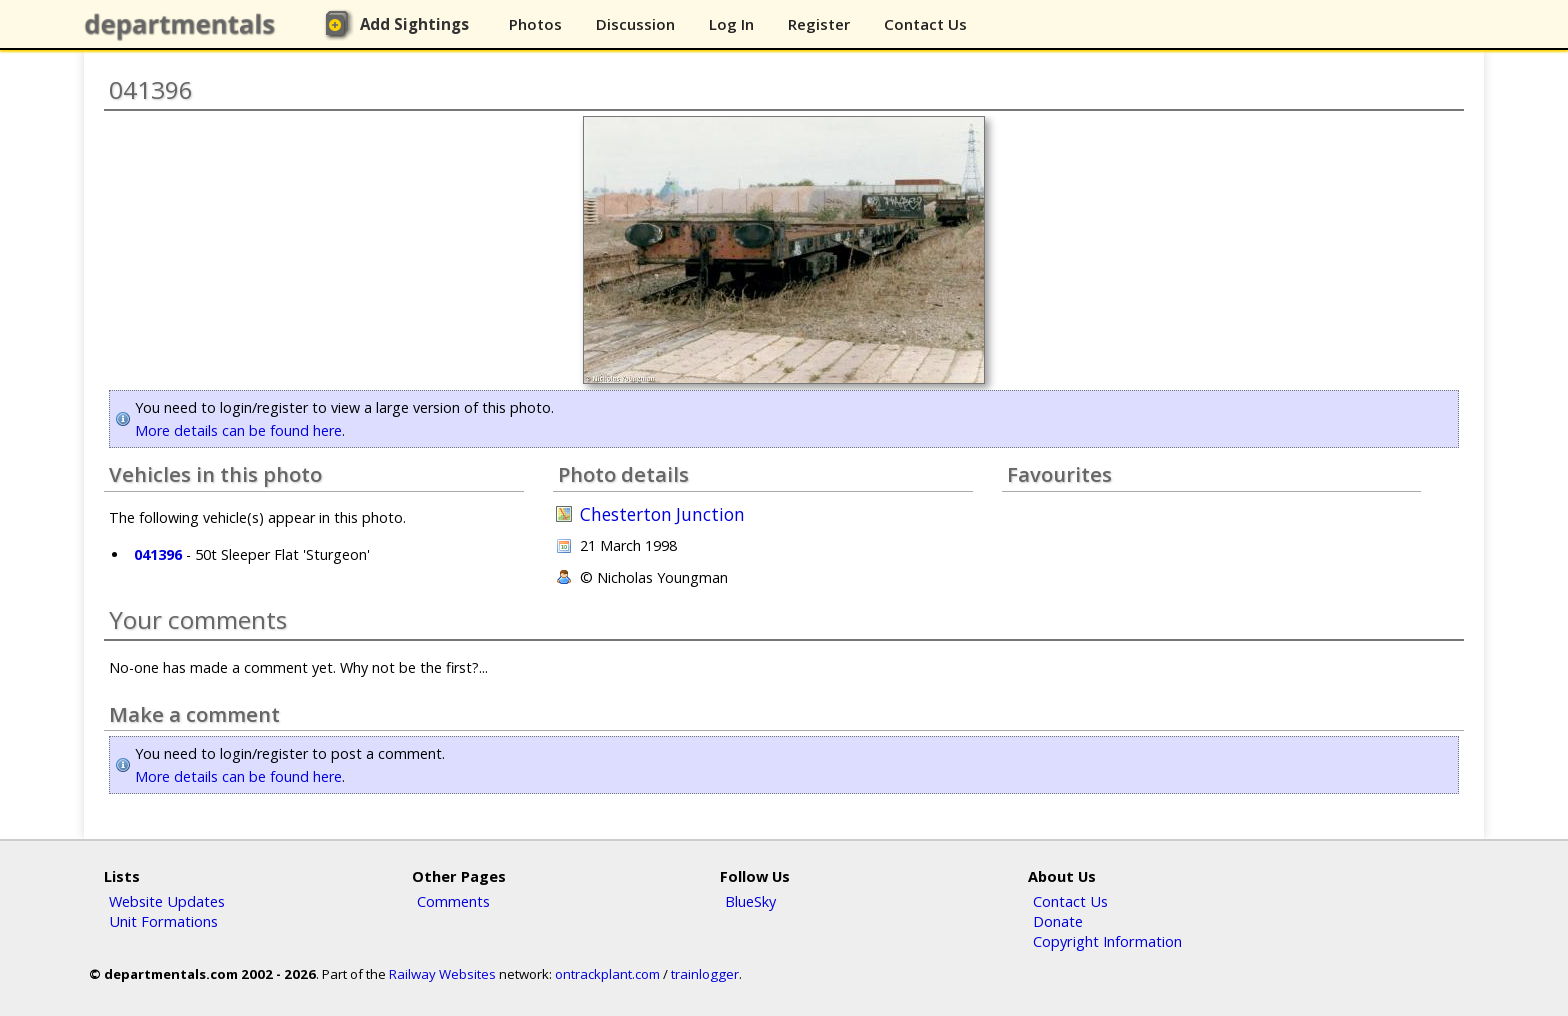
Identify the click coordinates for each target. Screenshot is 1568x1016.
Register (819, 24)
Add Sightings (414, 24)
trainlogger (705, 974)
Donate (1058, 921)
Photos (535, 24)
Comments (453, 901)
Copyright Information (1107, 941)
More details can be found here (238, 430)
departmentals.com (184, 25)
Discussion (635, 24)
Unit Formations (163, 921)
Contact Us (925, 24)
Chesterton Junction (662, 514)
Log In (731, 24)
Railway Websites (442, 974)
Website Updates (167, 901)
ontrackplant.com (607, 974)
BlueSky (750, 901)
